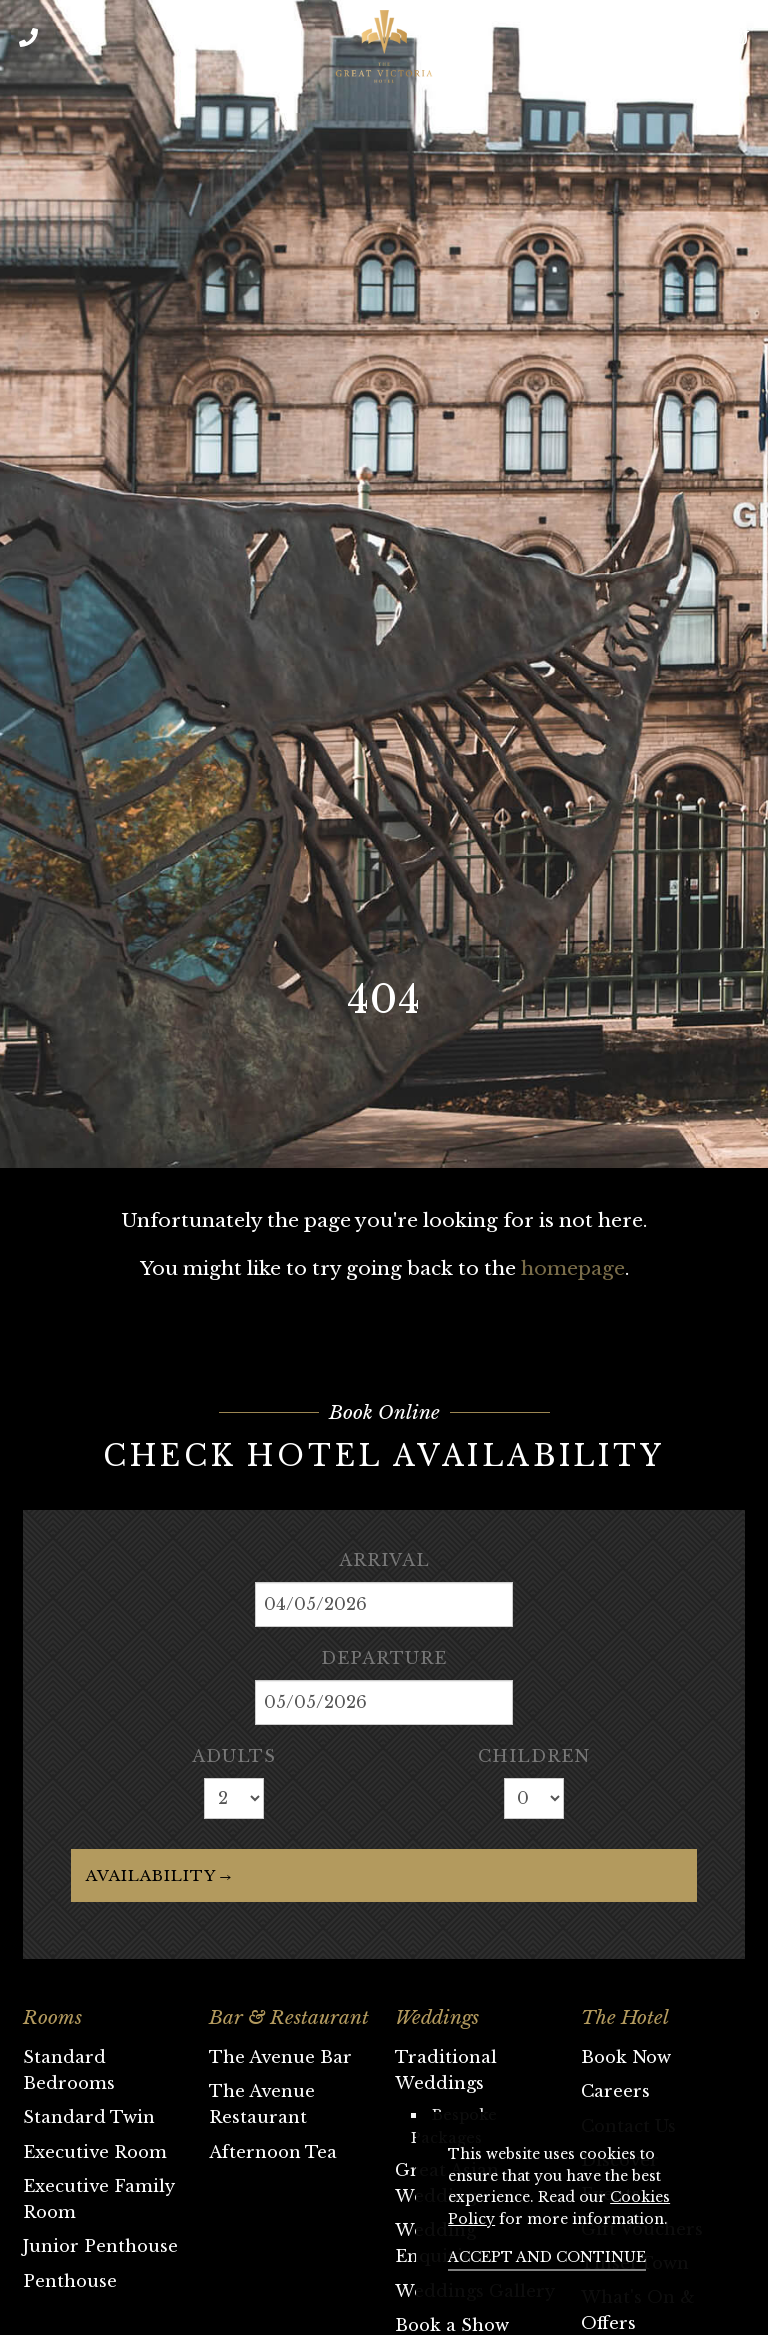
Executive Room (95, 2152)
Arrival (384, 1560)
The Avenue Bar (280, 2057)
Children (534, 1756)
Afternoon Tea (273, 2152)
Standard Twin (89, 2117)
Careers (615, 2091)
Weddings (437, 2017)
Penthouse (70, 2281)
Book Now (626, 2057)
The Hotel (625, 2017)
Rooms (52, 2017)
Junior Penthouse (100, 2246)
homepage (573, 1268)
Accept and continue (547, 2257)
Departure (384, 1658)
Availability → (159, 1875)
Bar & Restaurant (289, 2017)
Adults (234, 1756)
